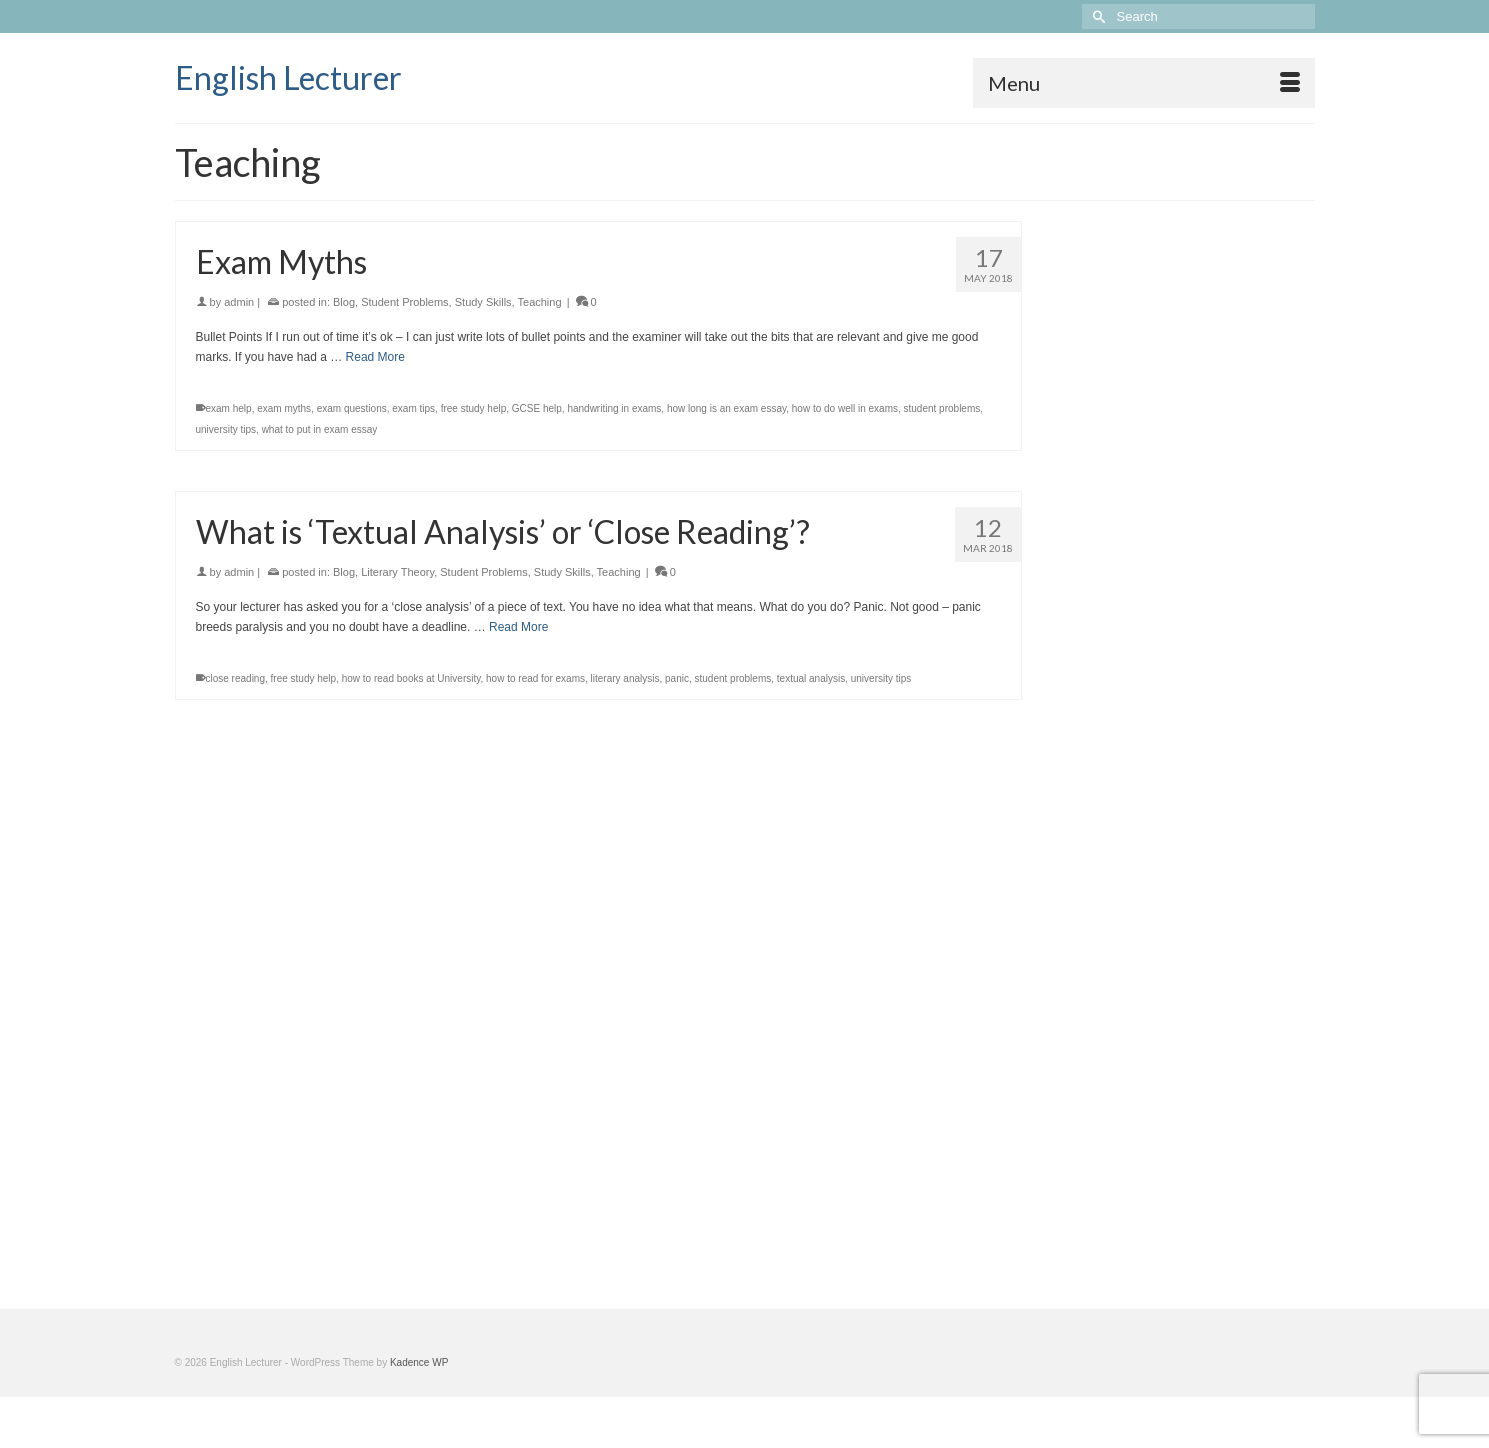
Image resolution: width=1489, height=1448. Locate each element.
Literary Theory (397, 572)
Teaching (540, 302)
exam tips (413, 408)
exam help (229, 408)
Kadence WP (419, 1362)
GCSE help (537, 408)
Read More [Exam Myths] (375, 357)
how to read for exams (535, 678)
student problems (942, 408)
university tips (226, 429)
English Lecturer (288, 77)
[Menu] (1144, 83)
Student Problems (404, 302)
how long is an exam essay (726, 408)
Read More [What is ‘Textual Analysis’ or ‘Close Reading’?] (518, 627)
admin (239, 302)
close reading (235, 678)
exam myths (284, 408)
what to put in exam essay (320, 429)
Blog (344, 302)
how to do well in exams (845, 408)
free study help (474, 408)
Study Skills (483, 302)
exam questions (352, 408)
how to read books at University (411, 678)
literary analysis (625, 678)
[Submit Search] (1097, 16)
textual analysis (811, 678)
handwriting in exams (614, 408)
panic (677, 678)
